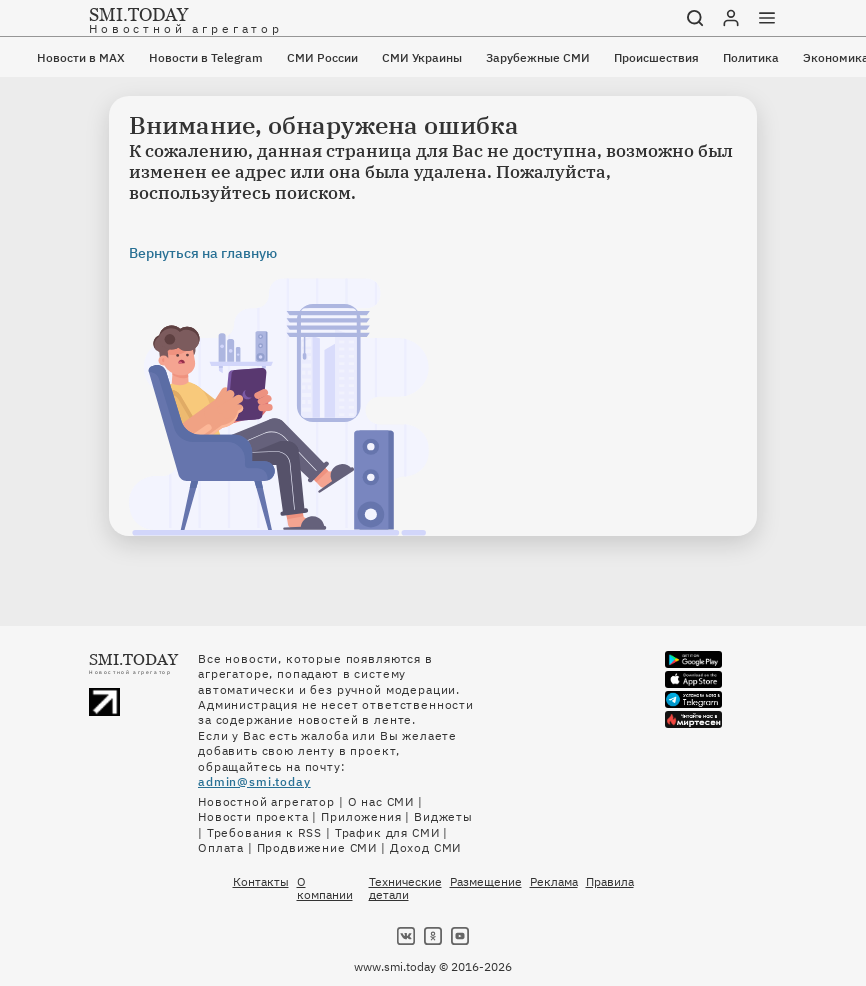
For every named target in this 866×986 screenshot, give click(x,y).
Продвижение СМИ (317, 847)
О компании (325, 888)
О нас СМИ (381, 801)
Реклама (554, 882)
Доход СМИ (426, 847)
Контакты (261, 882)
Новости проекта (253, 816)
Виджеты (443, 816)
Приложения (361, 816)
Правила (610, 882)
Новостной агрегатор (266, 801)
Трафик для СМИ (387, 832)
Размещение (486, 882)
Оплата (221, 847)
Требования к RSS (264, 832)
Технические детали (405, 888)
